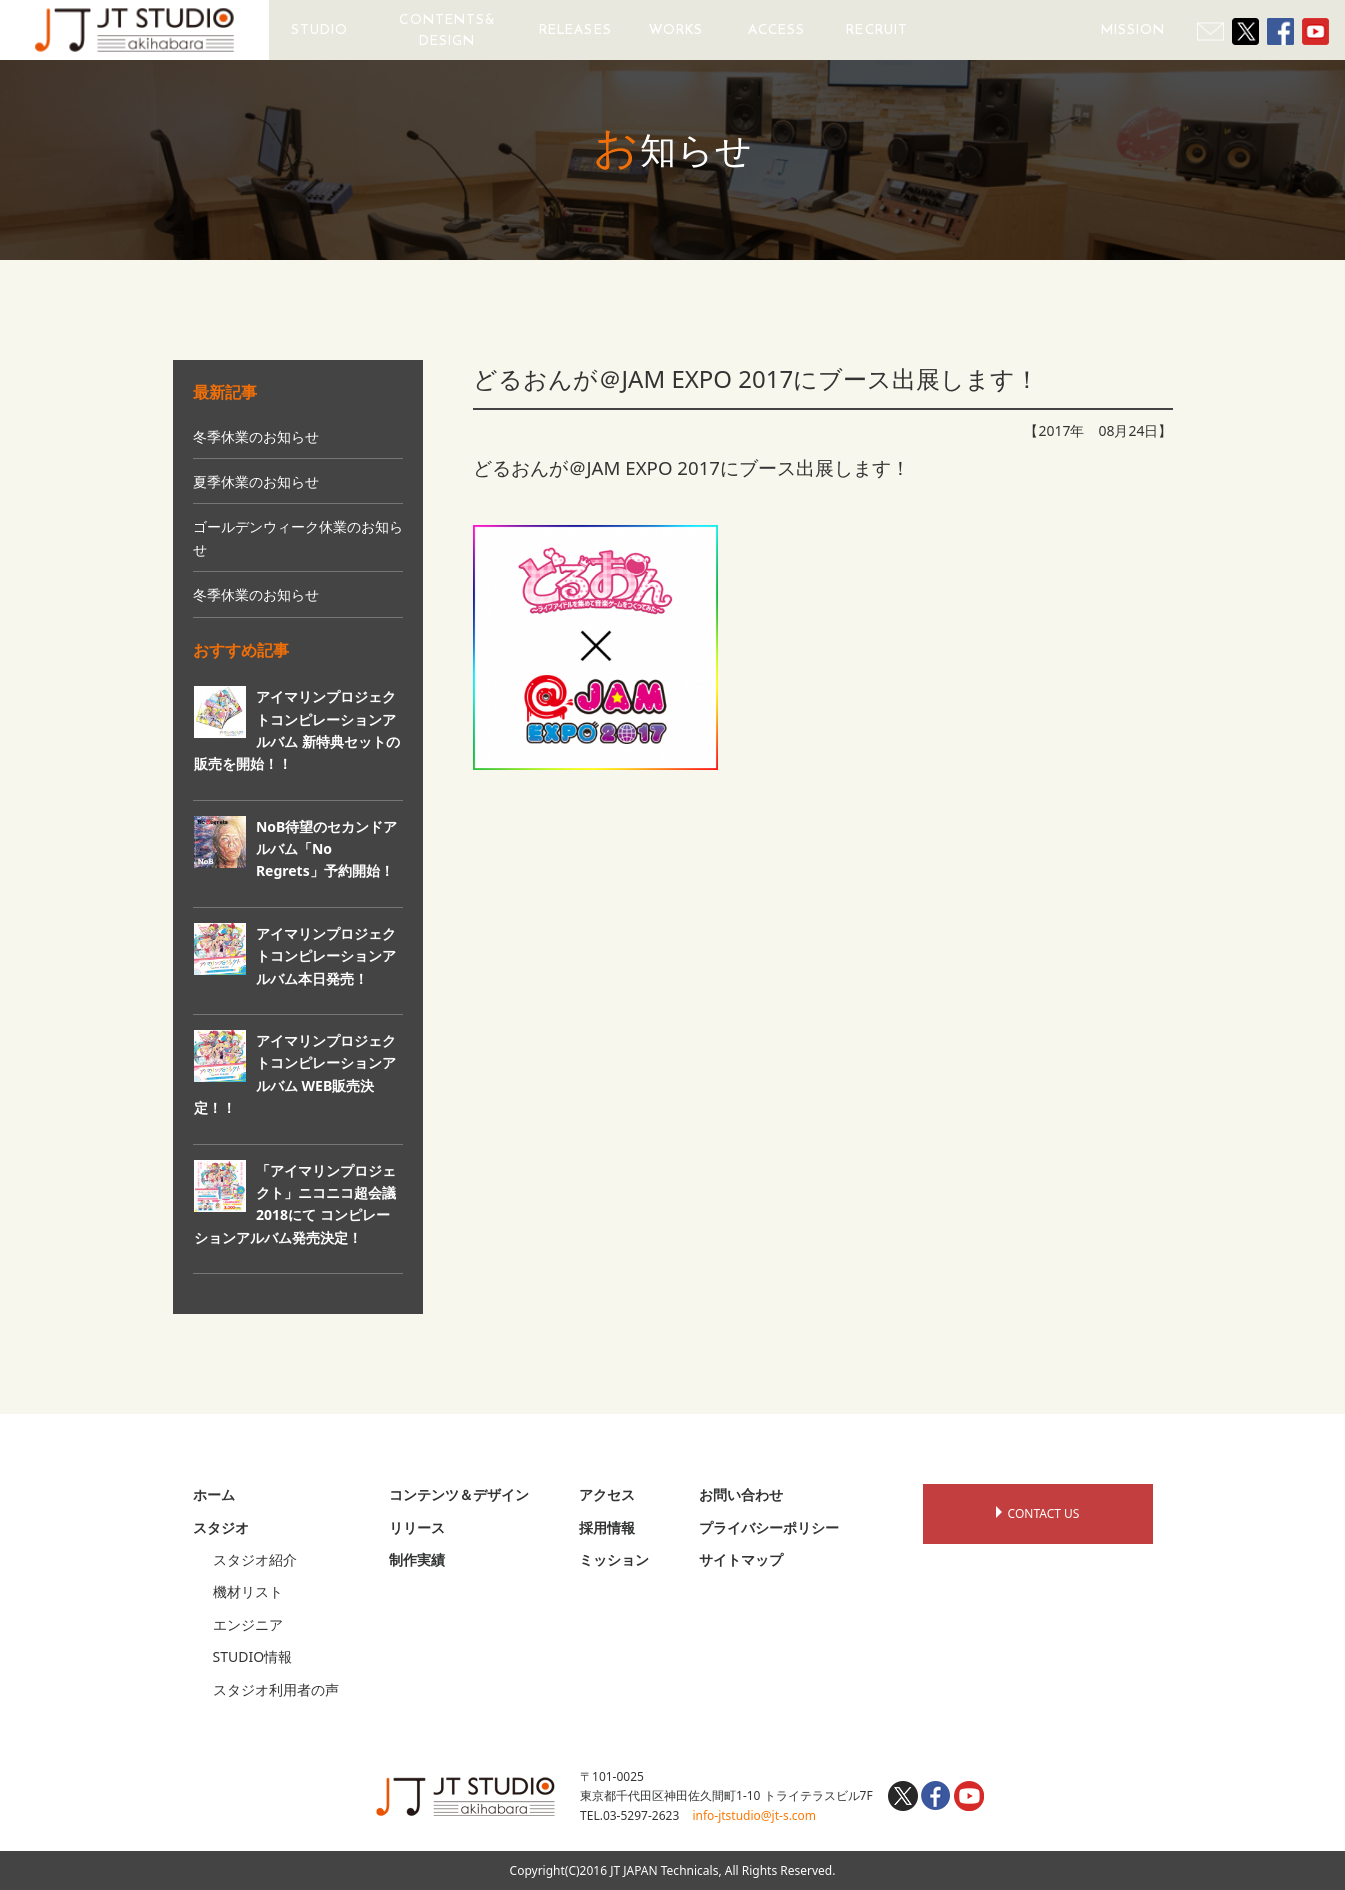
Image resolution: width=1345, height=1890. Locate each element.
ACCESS (776, 29)
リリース (417, 1527)
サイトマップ (741, 1559)
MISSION (1133, 29)
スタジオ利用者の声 (276, 1689)
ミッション (614, 1559)
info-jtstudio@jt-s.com (754, 1815)
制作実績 (417, 1559)
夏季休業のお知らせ (256, 481)
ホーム (214, 1494)
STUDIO (319, 29)
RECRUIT (877, 29)
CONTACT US (1038, 1513)
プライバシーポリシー (769, 1527)
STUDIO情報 (253, 1656)
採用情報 (607, 1527)
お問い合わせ (741, 1494)
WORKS (676, 29)
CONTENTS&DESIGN (447, 30)
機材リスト (248, 1591)
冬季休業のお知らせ (256, 436)
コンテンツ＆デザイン (459, 1494)
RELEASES (575, 29)
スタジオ (221, 1527)
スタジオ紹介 (255, 1559)
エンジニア (248, 1624)
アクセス (607, 1494)
